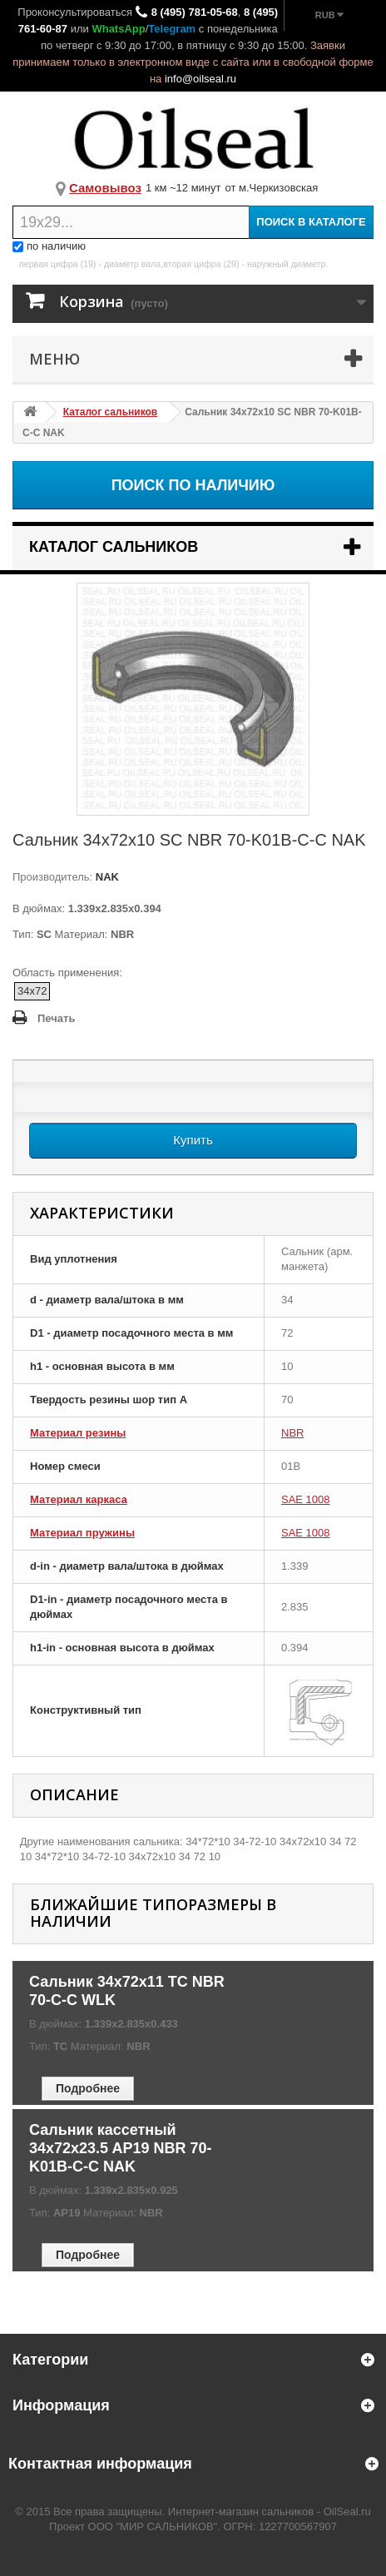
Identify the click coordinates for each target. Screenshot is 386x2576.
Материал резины (78, 1433)
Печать (56, 1018)
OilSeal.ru (347, 2511)
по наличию (49, 246)
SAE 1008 (305, 1499)
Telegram (171, 28)
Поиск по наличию (193, 485)
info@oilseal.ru (200, 78)
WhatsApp (118, 28)
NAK (105, 877)
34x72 (32, 991)
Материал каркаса (78, 1499)
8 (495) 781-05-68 (194, 12)
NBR (292, 1433)
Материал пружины (82, 1532)
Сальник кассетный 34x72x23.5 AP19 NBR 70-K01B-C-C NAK (120, 2148)
